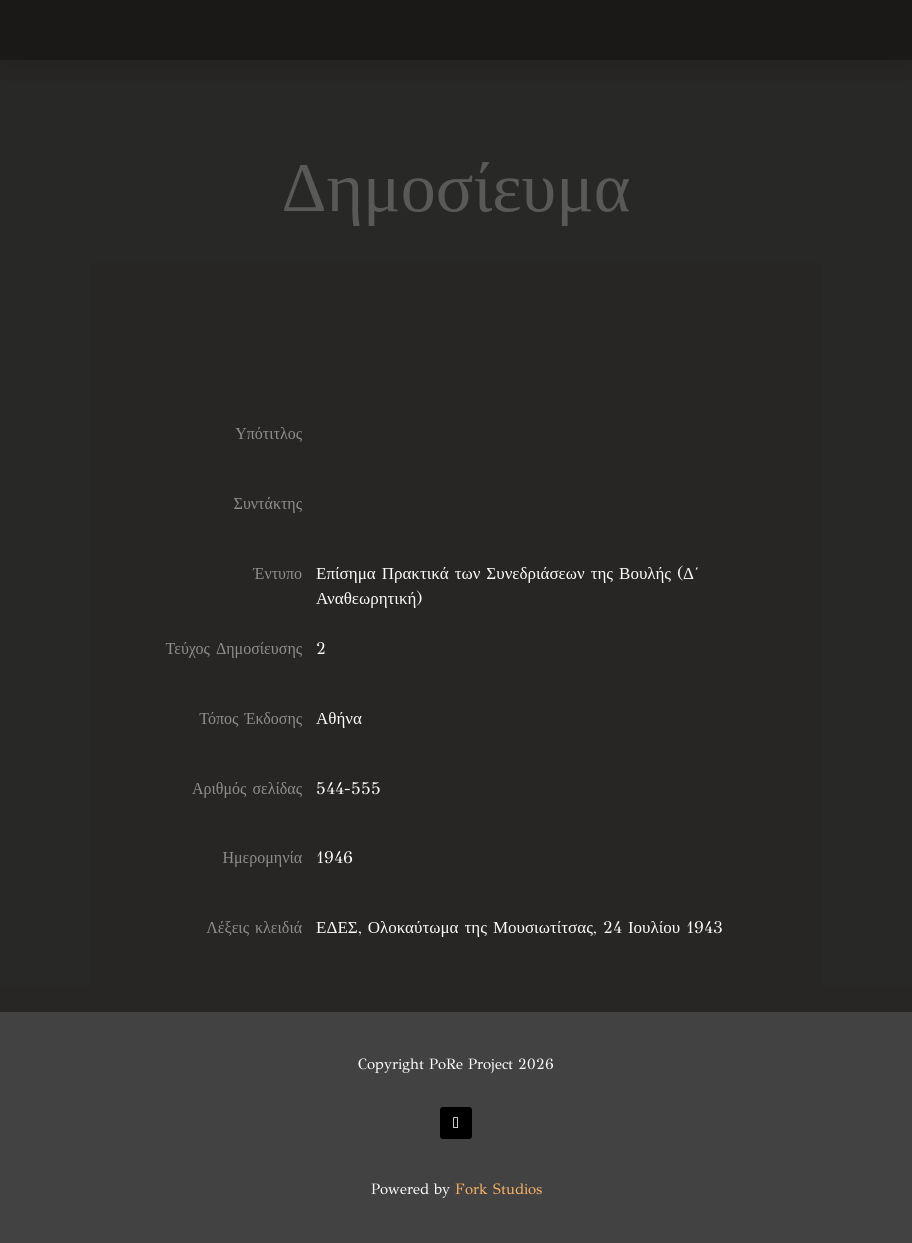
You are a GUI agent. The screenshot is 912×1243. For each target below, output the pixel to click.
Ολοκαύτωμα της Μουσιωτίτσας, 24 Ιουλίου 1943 (546, 927)
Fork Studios (498, 1189)
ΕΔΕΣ (337, 927)
